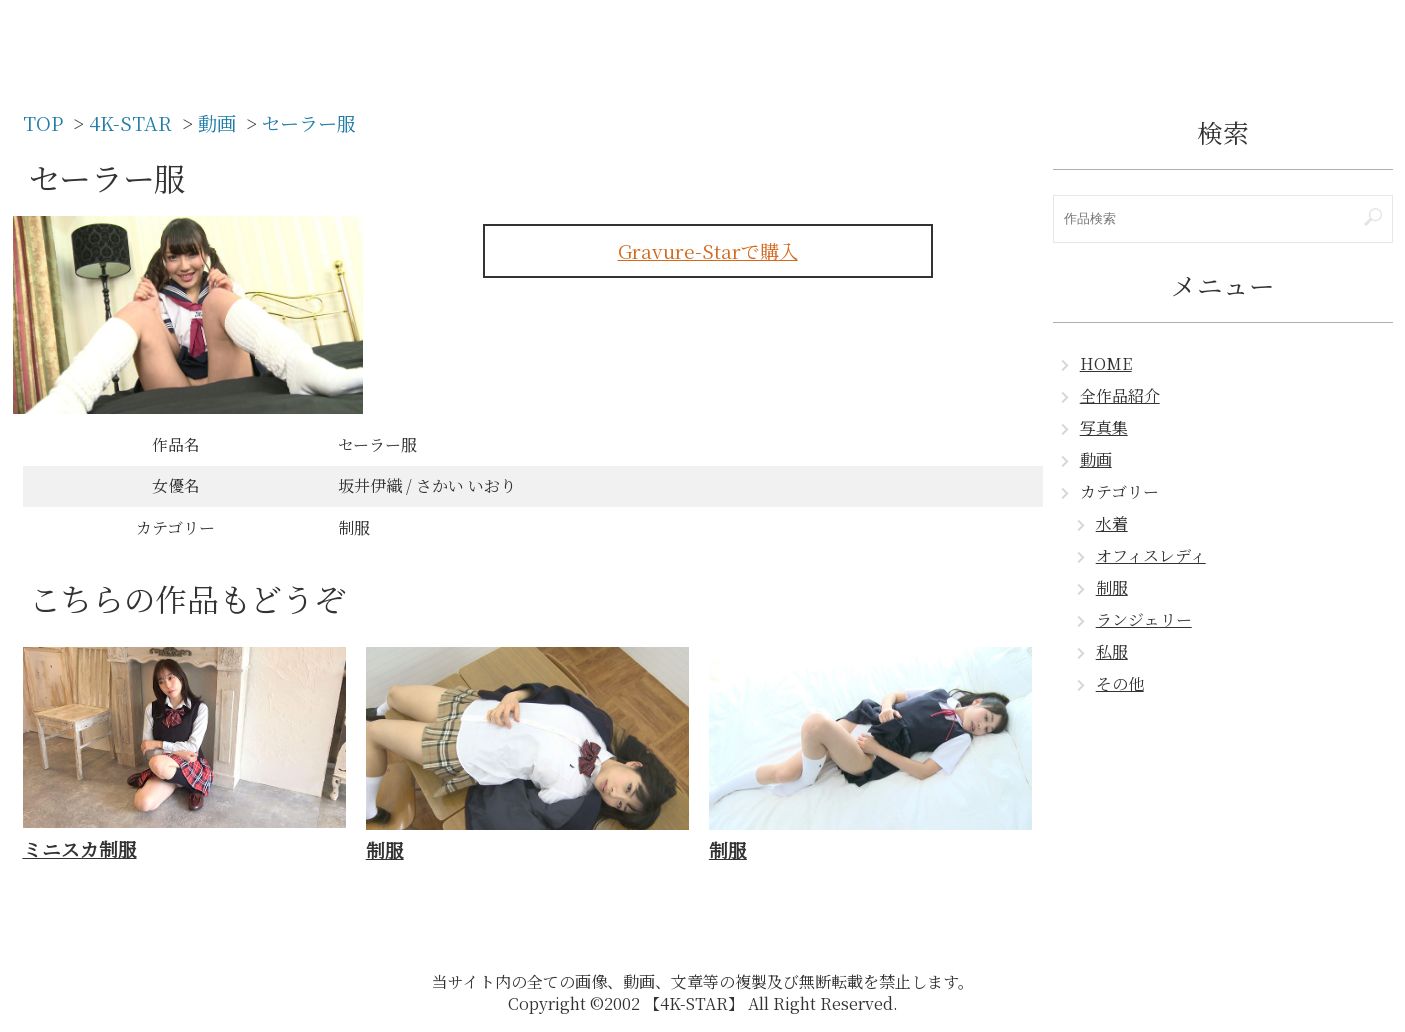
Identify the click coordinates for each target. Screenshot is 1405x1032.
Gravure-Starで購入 (708, 250)
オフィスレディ (1151, 555)
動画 (1096, 459)
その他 (1120, 683)
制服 (1112, 587)
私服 (1112, 651)
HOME (1106, 363)
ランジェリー (1144, 619)
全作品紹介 (1120, 395)
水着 (1112, 523)
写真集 (1104, 427)
